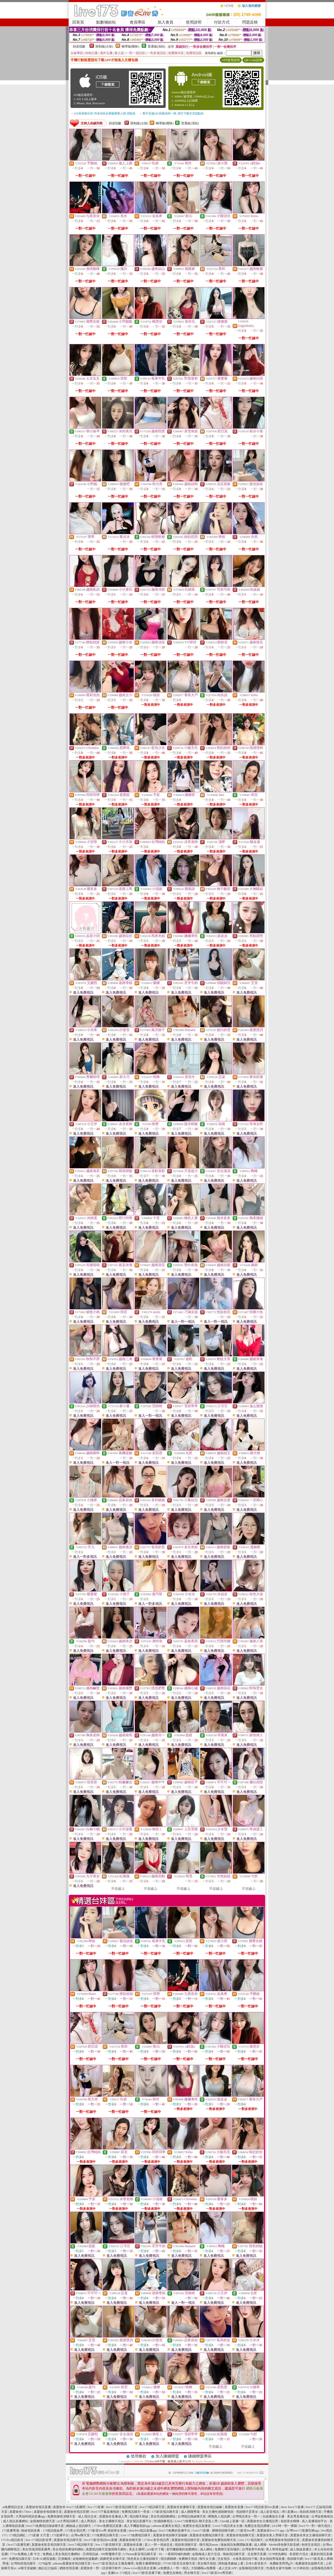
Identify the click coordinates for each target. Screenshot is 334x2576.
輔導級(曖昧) (130, 46)
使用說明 (193, 22)
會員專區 (137, 22)
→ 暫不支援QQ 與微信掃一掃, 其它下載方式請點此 (171, 113)
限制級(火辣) (104, 46)
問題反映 (250, 22)
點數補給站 (106, 22)
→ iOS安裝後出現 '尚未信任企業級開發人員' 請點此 (102, 113)
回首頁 (78, 22)
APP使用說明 (231, 60)
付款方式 (222, 22)
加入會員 (165, 22)
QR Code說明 (253, 60)
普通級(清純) (156, 46)
